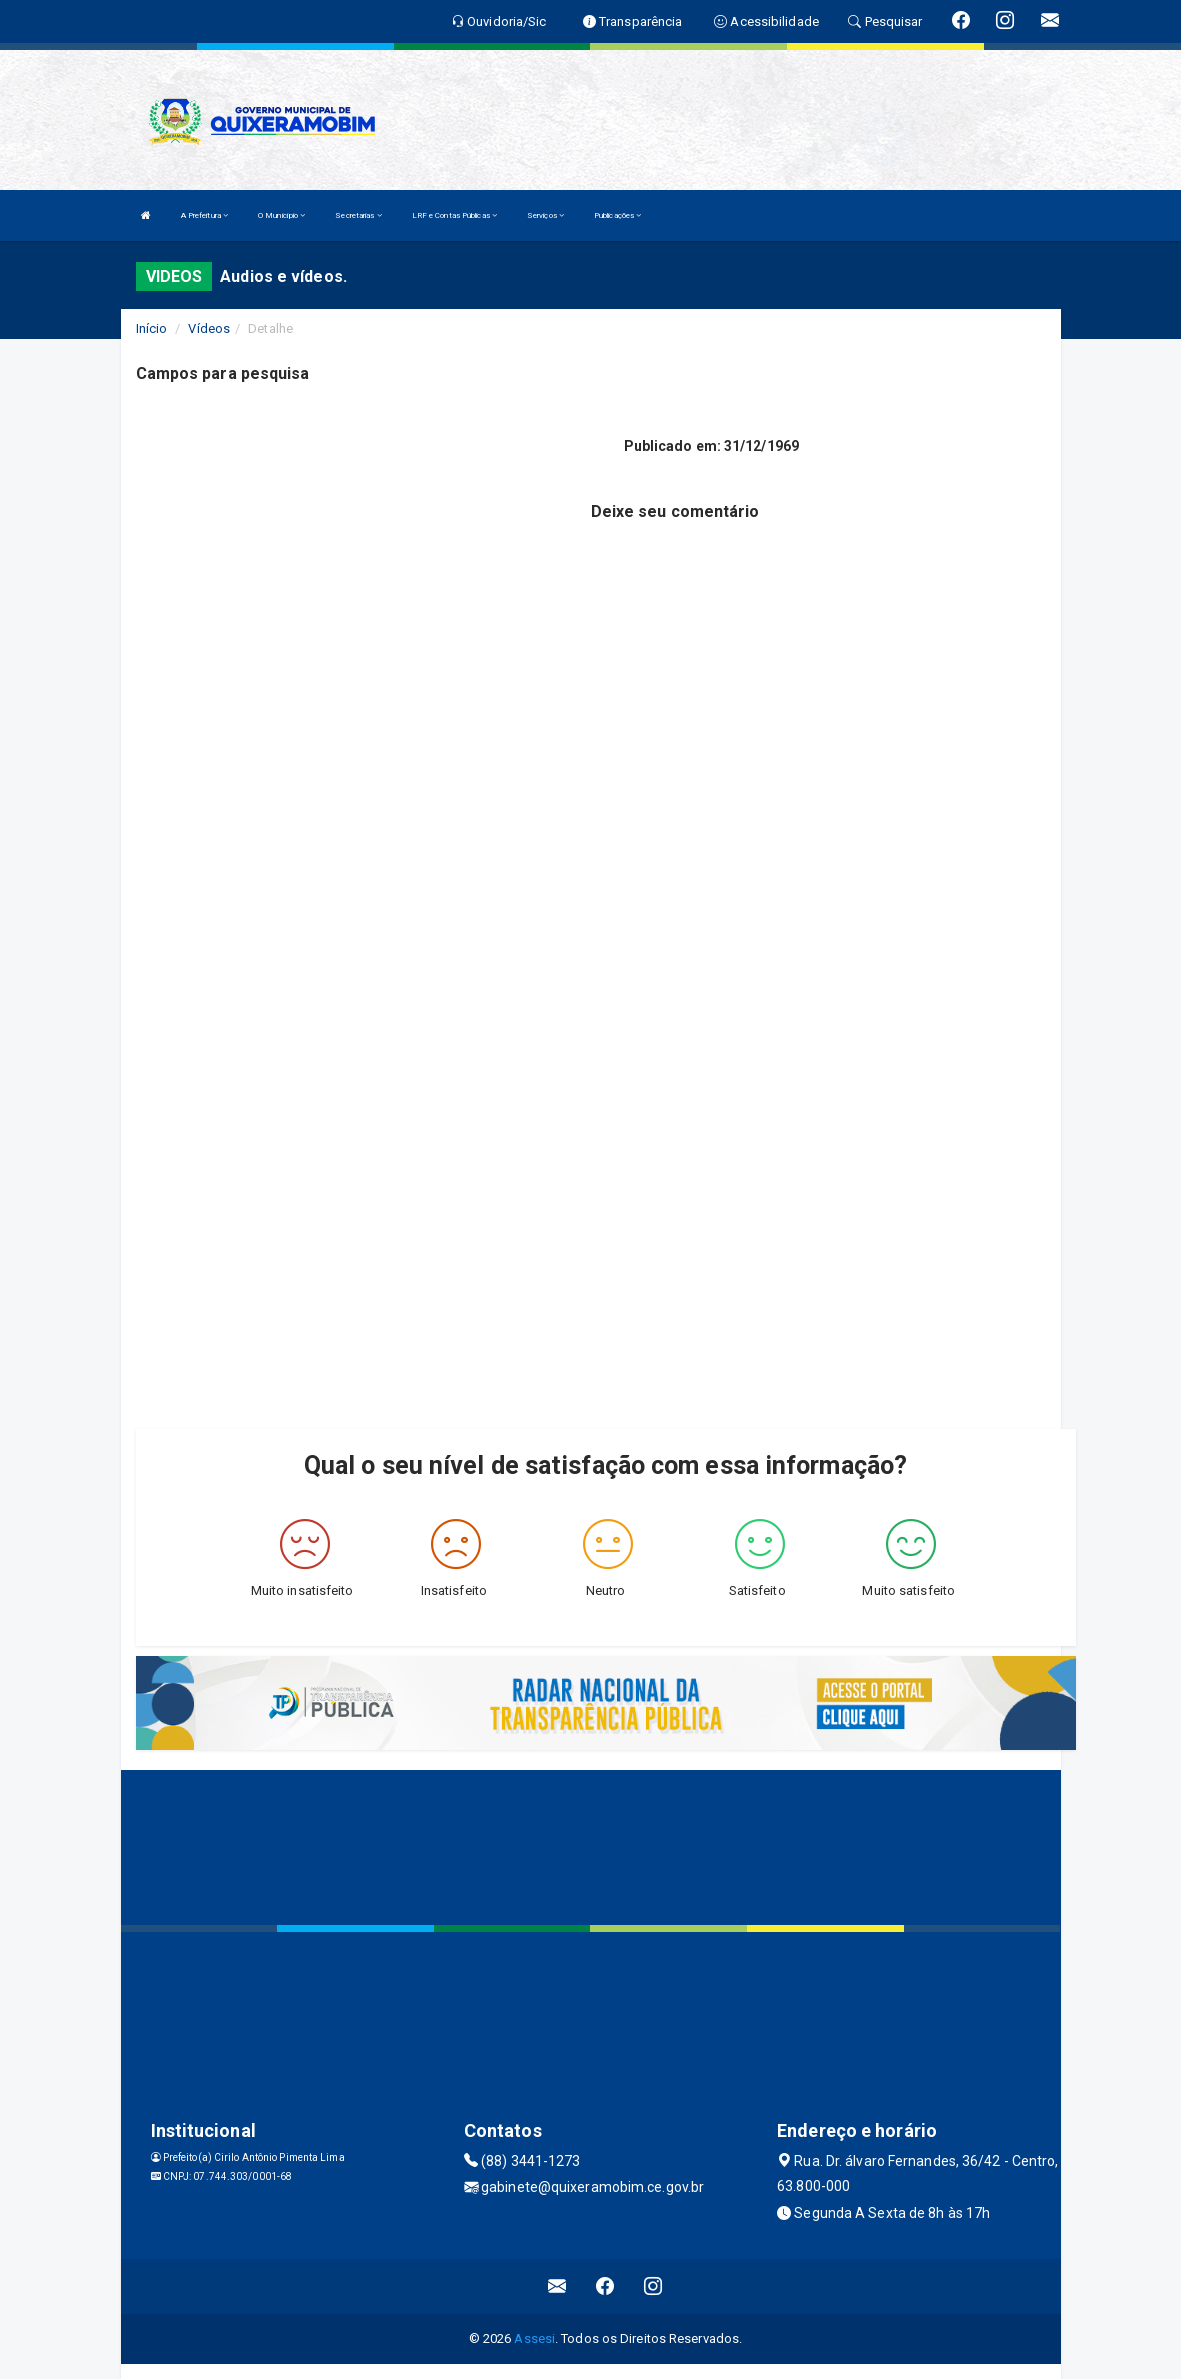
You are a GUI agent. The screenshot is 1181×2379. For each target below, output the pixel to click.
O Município (281, 215)
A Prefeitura (204, 215)
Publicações (617, 215)
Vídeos (209, 328)
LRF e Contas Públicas (454, 215)
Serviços (545, 215)
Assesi (534, 2338)
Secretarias (358, 215)
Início (152, 328)
